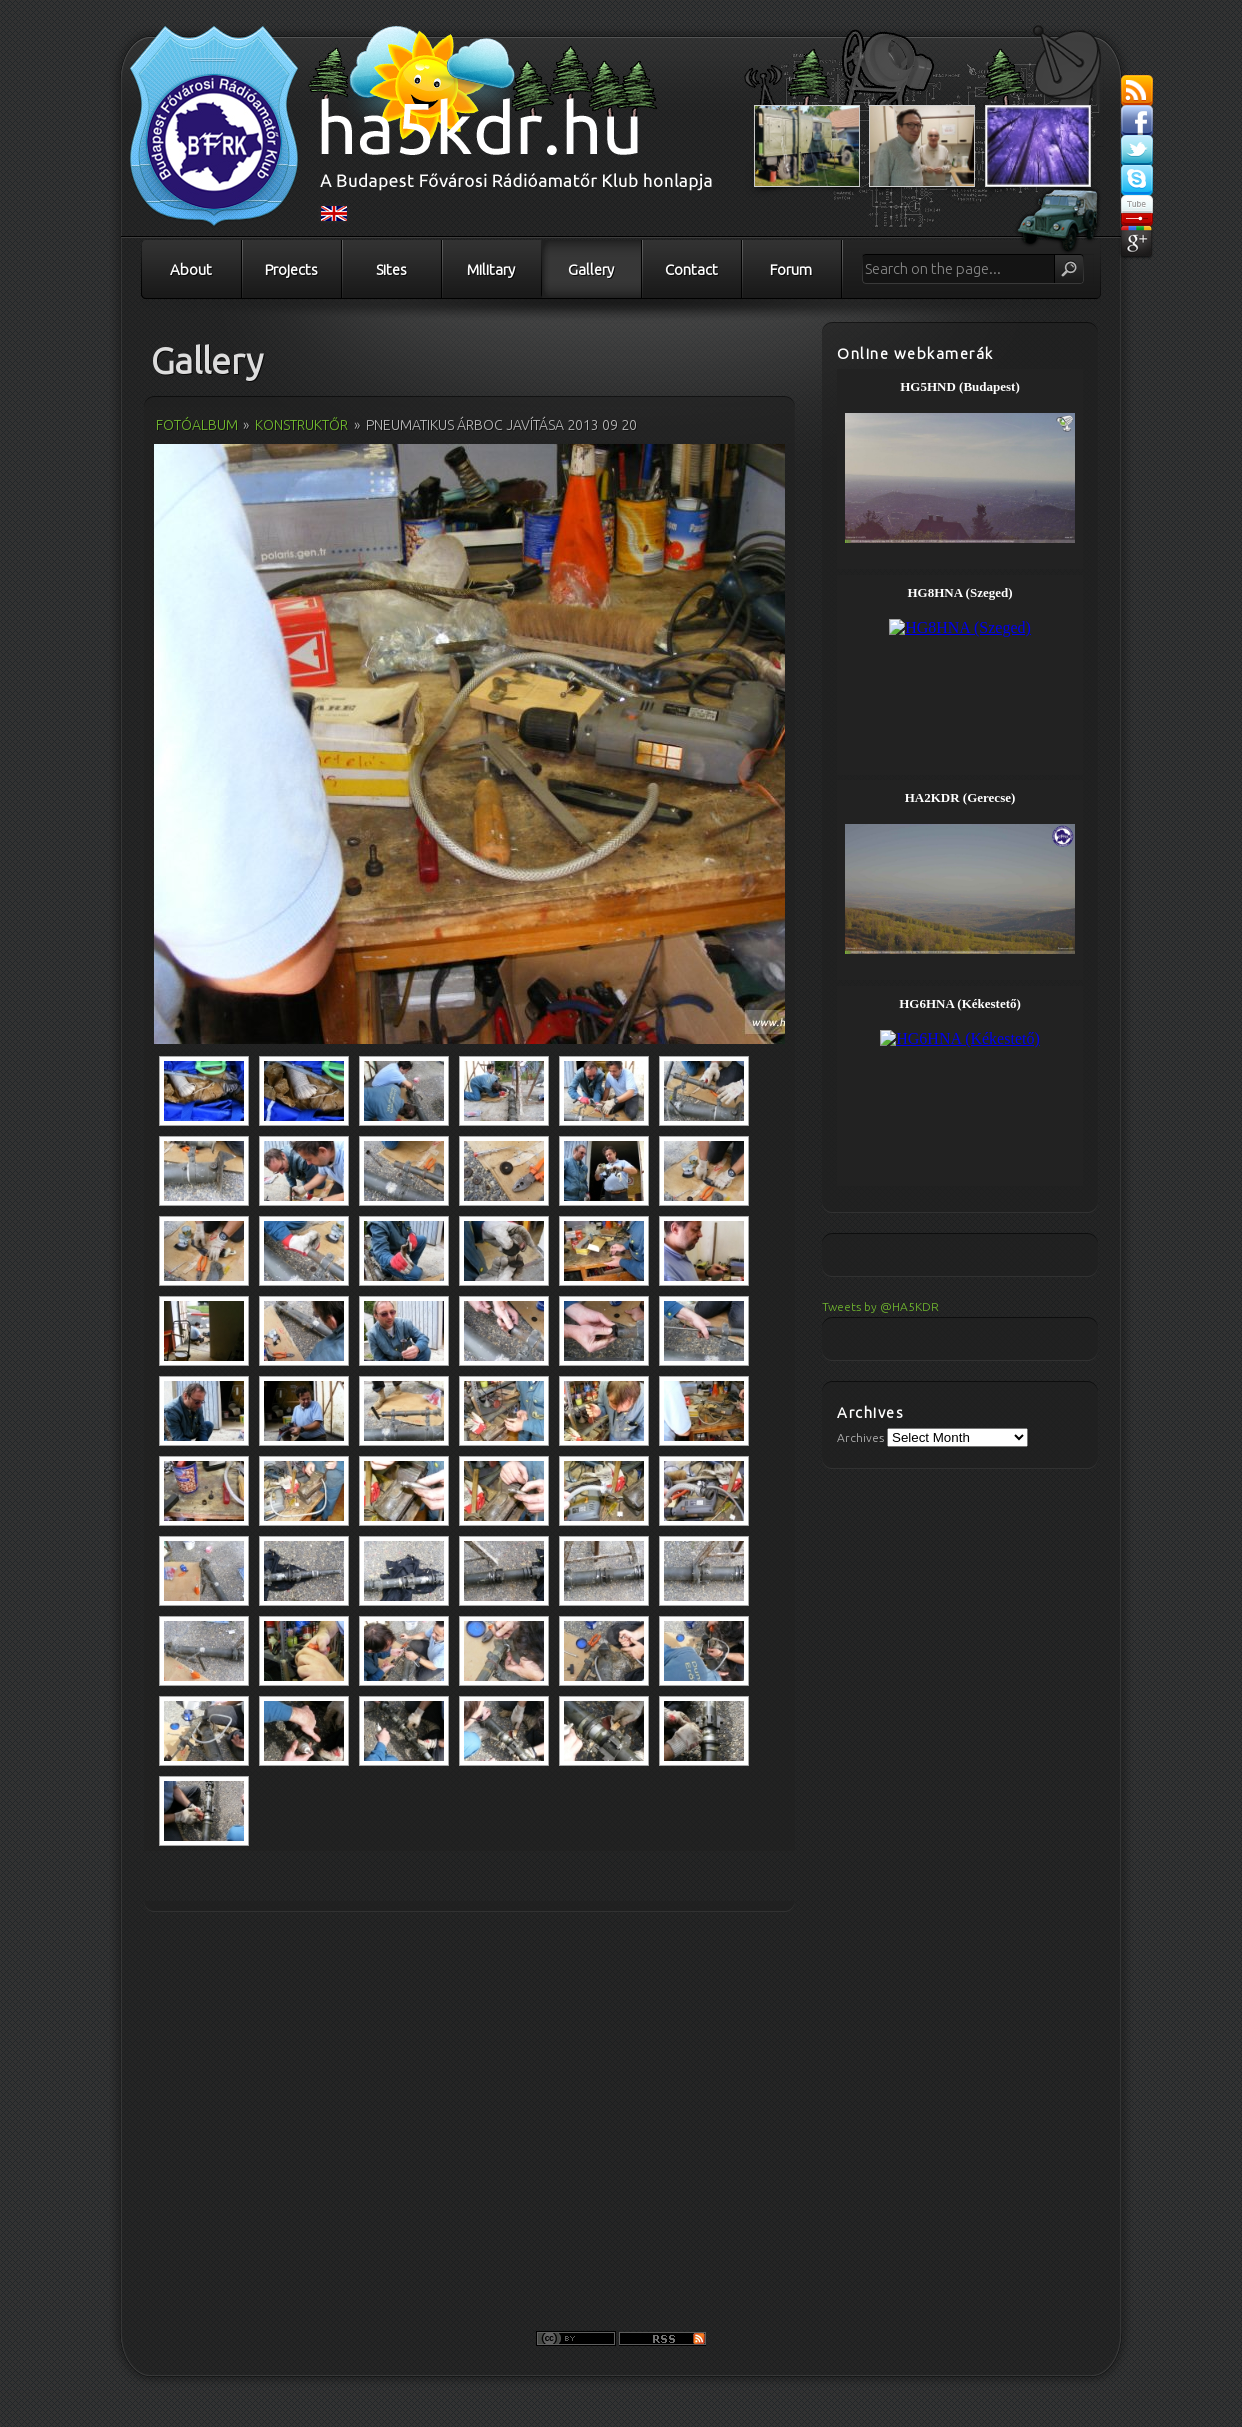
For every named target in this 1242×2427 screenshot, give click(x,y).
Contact (691, 269)
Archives (860, 1437)
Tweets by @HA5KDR (880, 1306)
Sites (391, 269)
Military (491, 269)
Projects (291, 269)
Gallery (591, 269)
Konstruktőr (301, 425)
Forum (791, 269)
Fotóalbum (197, 425)
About (191, 269)
